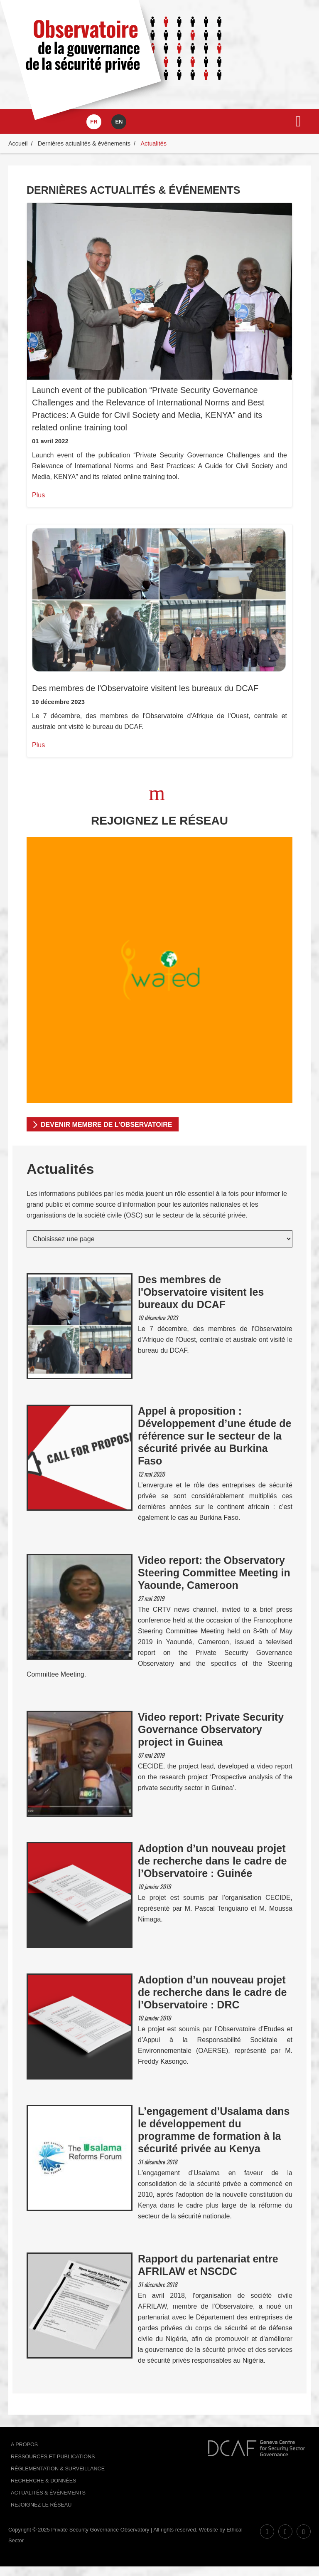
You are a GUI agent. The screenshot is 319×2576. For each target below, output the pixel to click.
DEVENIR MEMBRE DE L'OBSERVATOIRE (106, 1124)
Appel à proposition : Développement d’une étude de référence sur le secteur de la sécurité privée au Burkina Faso (215, 1436)
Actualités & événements (48, 2493)
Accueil (17, 143)
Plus (38, 495)
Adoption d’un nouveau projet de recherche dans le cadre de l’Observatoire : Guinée (212, 1860)
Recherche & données (43, 2481)
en (119, 122)
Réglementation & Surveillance (58, 2469)
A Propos (24, 2445)
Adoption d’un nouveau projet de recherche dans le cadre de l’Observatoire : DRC (212, 1992)
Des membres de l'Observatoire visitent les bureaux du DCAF (145, 688)
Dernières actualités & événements (84, 143)
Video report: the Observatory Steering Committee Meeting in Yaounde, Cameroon (214, 1572)
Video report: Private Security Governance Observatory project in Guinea (211, 1729)
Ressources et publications (53, 2457)
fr (93, 122)
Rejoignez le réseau (41, 2505)
